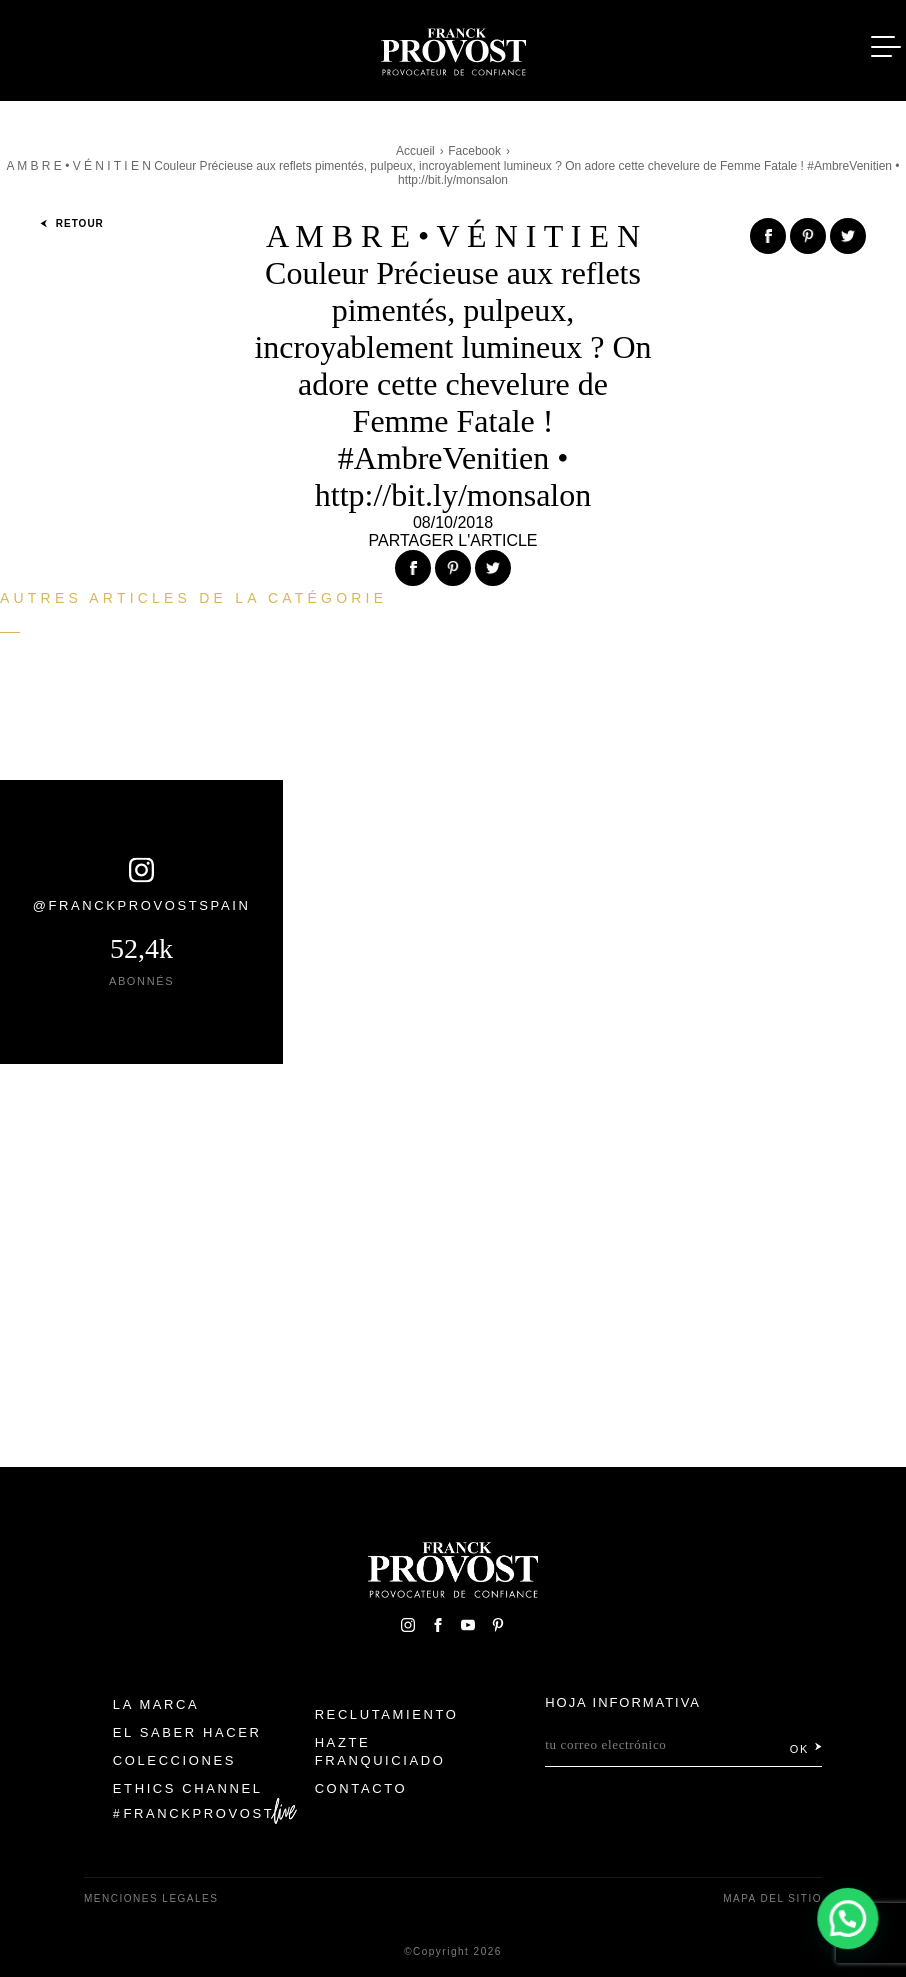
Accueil (415, 151)
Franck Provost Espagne (453, 48)
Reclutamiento (387, 1714)
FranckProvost (199, 1813)
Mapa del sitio (772, 1898)
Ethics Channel (188, 1788)
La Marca (156, 1704)
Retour (72, 223)
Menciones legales (151, 1898)
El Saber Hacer (187, 1732)
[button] (848, 1918)
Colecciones (174, 1760)
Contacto (361, 1788)
